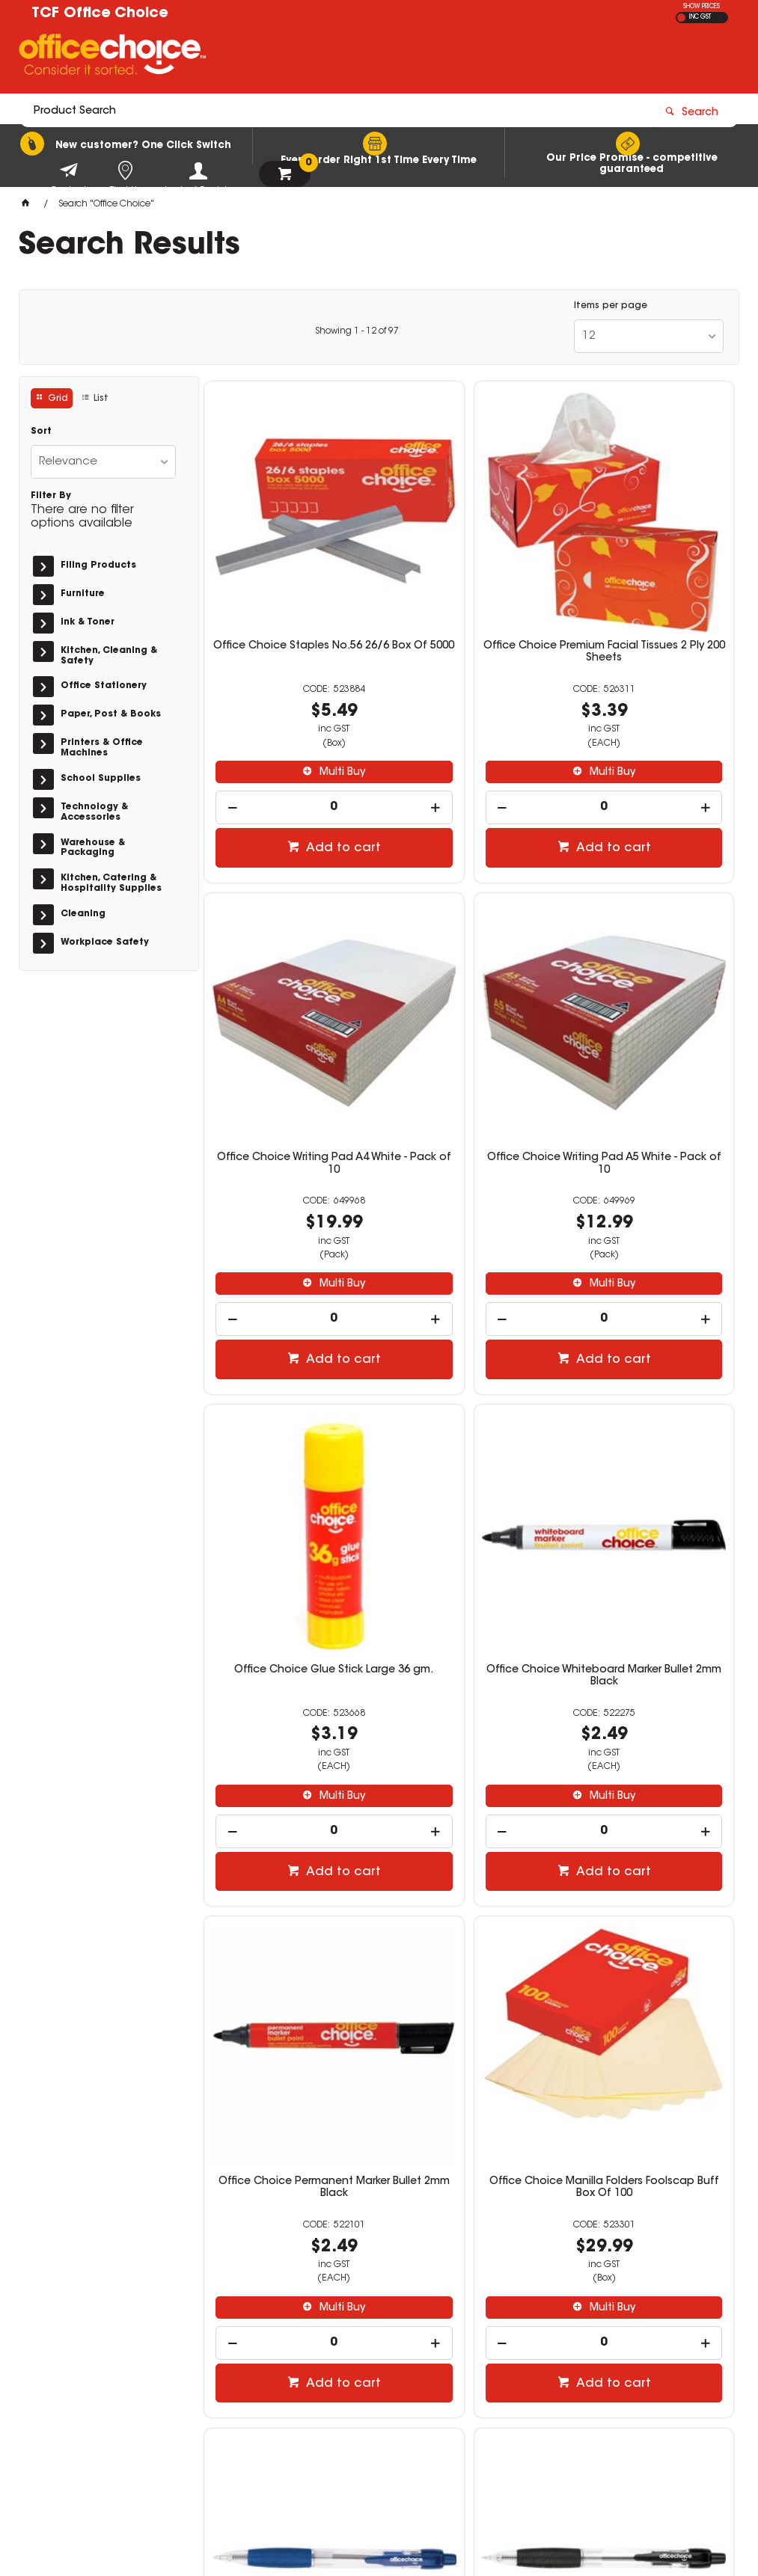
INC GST (700, 17)
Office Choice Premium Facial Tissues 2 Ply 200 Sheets (469, 581)
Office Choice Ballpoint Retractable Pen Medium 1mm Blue (649, 1460)
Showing (357, 331)
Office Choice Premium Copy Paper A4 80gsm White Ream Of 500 (469, 1900)
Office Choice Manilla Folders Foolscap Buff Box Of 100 (468, 1454)
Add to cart (297, 771)
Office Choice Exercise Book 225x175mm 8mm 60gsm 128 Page (649, 1900)
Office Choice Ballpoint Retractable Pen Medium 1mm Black (289, 1900)
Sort (41, 431)
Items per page (610, 305)
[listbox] (649, 336)
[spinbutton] (288, 730)
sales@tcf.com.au (577, 2361)
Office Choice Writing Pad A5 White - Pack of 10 (289, 1014)
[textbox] (291, 58)
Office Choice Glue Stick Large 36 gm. (469, 1014)
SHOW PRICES (701, 7)
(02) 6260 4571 (574, 2346)
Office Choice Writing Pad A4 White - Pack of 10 (649, 575)
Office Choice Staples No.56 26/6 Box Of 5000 (289, 575)
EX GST (681, 17)
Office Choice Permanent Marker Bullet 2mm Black (288, 1454)
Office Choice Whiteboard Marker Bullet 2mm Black (649, 1014)
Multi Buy (296, 695)
